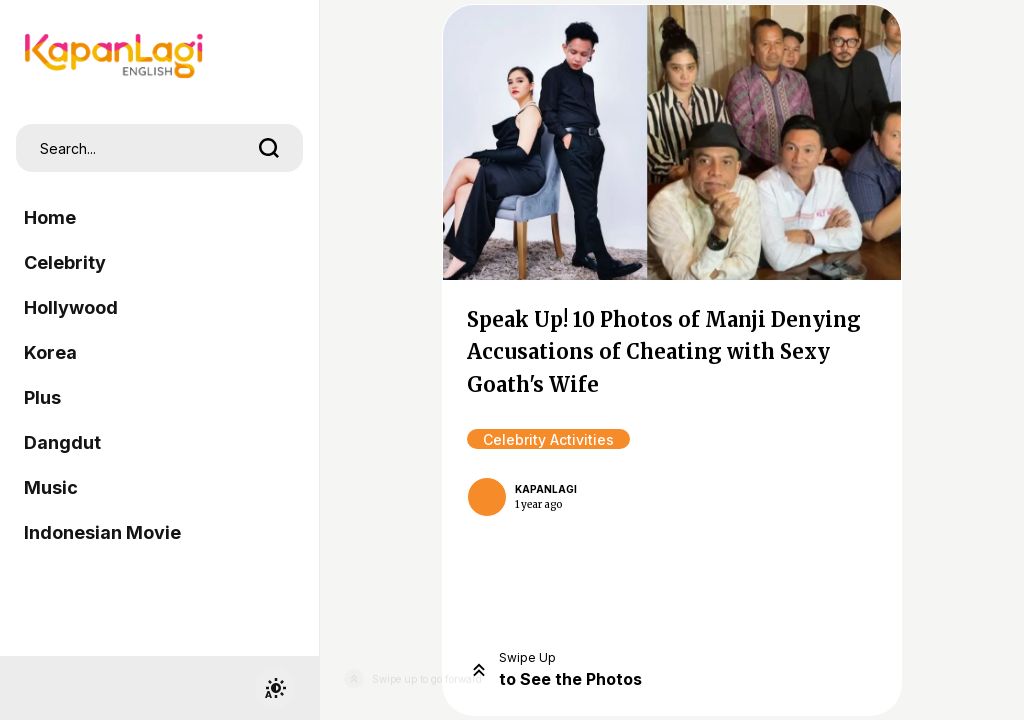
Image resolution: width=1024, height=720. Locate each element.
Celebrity (65, 262)
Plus (42, 397)
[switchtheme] (275, 688)
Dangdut (62, 442)
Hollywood (71, 307)
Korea (50, 352)
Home (50, 217)
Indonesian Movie (102, 532)
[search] (269, 148)
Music (51, 487)
